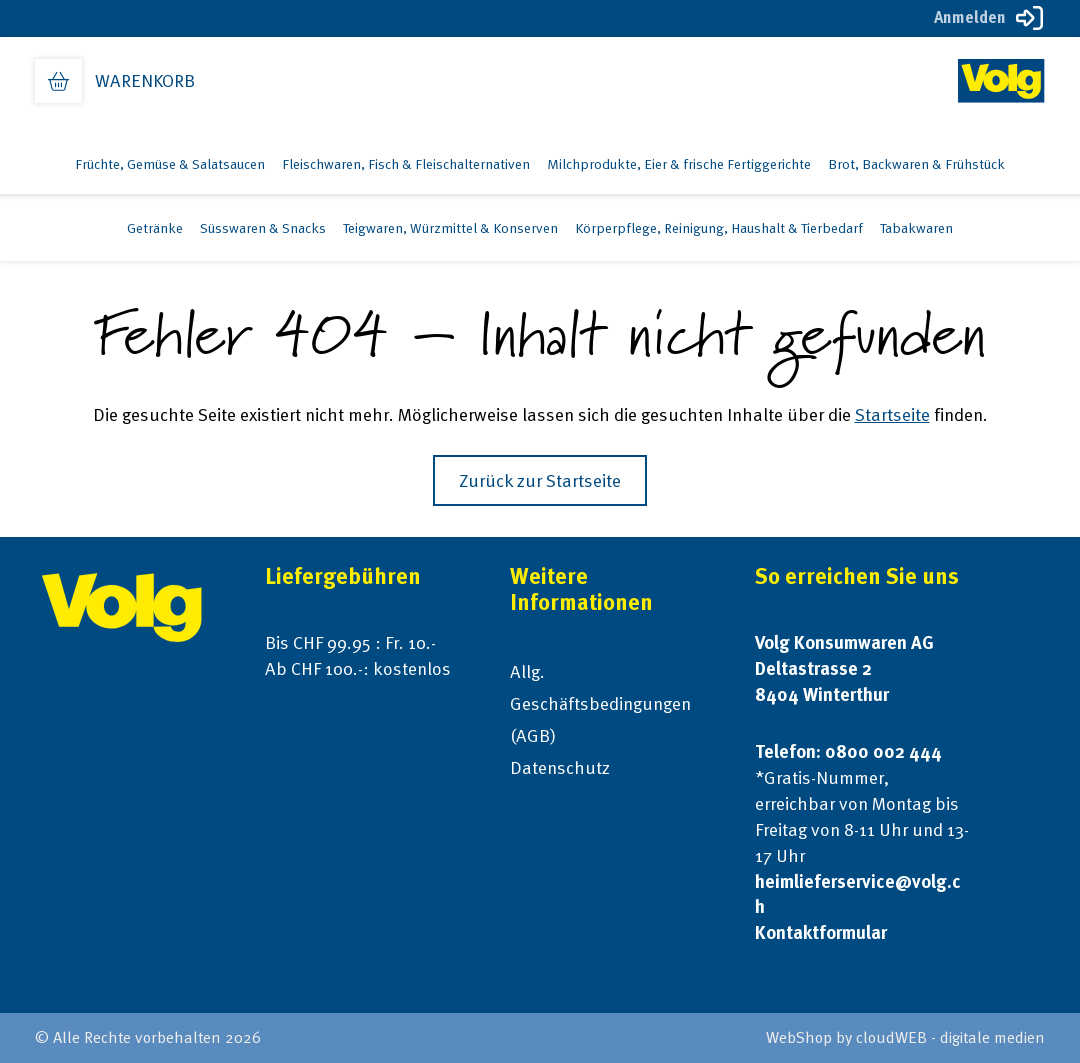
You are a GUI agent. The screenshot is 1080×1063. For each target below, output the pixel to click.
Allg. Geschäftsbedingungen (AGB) (600, 703)
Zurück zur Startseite (540, 480)
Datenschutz (560, 767)
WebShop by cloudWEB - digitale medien (905, 1037)
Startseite (892, 414)
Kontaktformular (821, 932)
